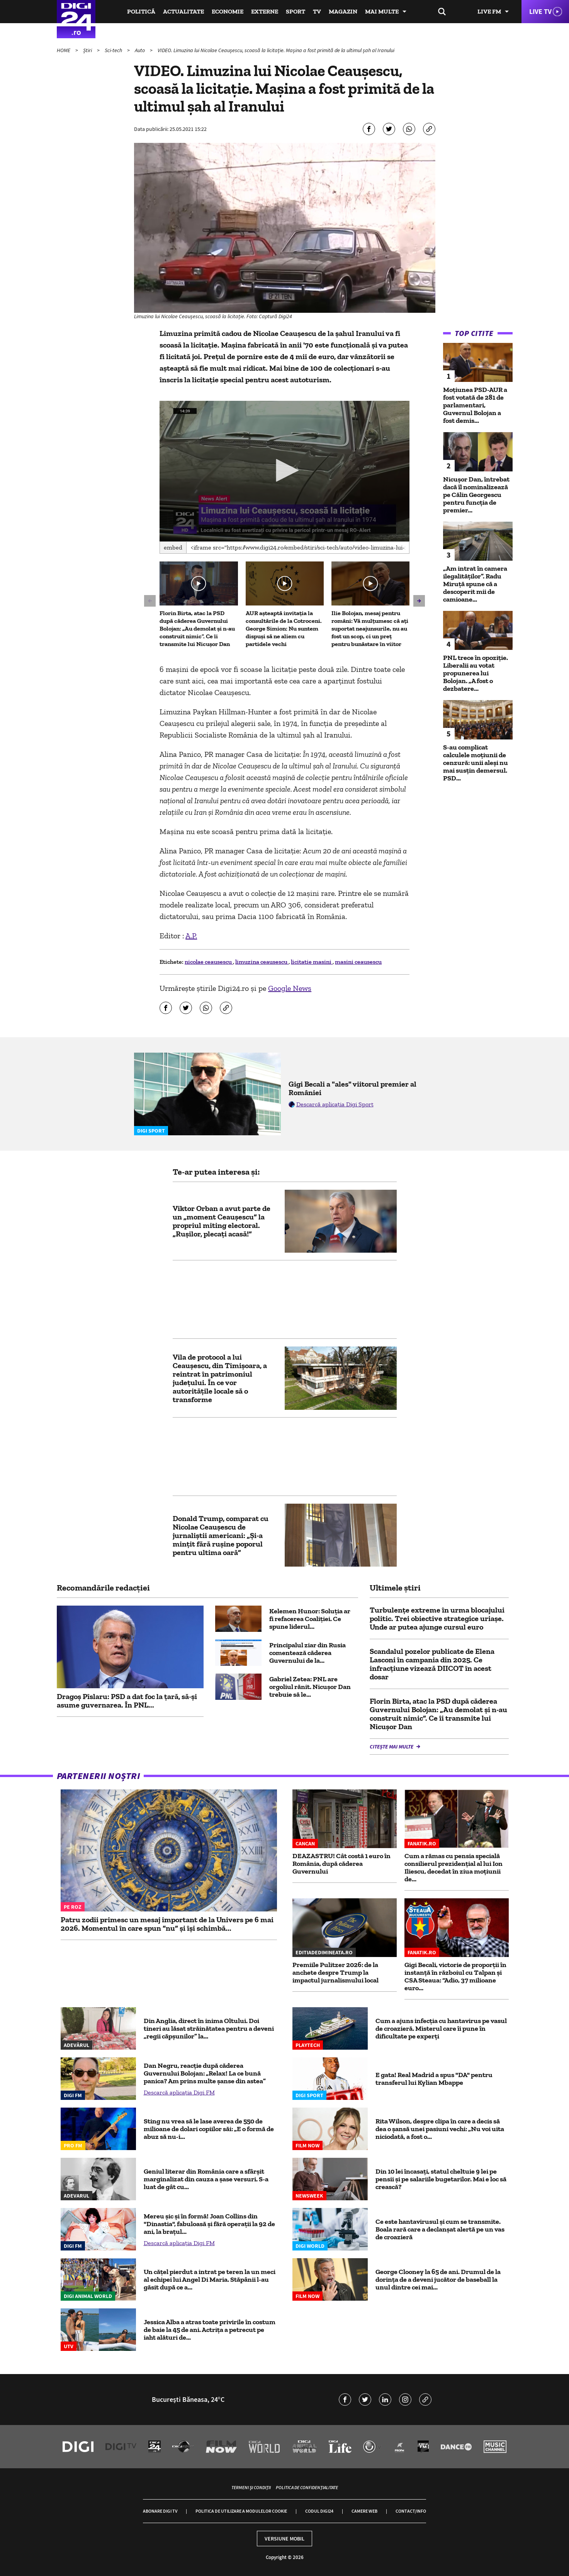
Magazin (343, 11)
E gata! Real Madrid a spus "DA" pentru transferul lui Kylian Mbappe (434, 2079)
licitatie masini (312, 961)
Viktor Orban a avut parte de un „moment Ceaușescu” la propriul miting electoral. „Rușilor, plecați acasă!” (221, 1221)
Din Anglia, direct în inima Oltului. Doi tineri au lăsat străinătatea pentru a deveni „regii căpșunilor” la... (209, 2028)
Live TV (540, 11)
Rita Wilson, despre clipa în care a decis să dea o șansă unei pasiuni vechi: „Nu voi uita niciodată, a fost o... (439, 2129)
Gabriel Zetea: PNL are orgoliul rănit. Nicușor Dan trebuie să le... (310, 1687)
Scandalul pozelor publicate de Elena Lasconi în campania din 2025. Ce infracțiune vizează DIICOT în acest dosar (432, 1664)
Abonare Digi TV (160, 2511)
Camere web (364, 2511)
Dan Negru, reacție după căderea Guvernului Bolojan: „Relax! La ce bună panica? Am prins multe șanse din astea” (205, 2073)
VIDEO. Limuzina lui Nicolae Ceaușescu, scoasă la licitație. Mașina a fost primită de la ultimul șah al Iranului (276, 50)
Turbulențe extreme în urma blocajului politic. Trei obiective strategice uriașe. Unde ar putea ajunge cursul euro (437, 1618)
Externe (264, 11)
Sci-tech (114, 50)
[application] (284, 471)
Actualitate (183, 11)
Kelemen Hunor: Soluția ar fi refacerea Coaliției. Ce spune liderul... (309, 1619)
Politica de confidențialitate (307, 2487)
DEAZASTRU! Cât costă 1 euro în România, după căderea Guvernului (341, 1864)
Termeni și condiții (251, 2487)
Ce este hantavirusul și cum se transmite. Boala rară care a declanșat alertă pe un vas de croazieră (439, 2229)
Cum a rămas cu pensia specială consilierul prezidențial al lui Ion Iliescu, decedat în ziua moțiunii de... (453, 1867)
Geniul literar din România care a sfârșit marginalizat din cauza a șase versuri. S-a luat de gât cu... (206, 2179)
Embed (173, 547)
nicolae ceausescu (209, 961)
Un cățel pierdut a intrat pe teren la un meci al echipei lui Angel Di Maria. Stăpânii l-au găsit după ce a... (209, 2279)
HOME (64, 50)
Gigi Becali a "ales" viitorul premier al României (352, 1088)
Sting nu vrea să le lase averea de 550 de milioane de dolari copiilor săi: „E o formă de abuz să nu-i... (209, 2129)
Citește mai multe (392, 1746)
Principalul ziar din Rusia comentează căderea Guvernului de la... (307, 1653)
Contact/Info (411, 2511)
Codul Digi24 (319, 2511)
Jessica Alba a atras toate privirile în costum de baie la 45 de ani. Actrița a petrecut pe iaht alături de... (209, 2330)
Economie (227, 11)
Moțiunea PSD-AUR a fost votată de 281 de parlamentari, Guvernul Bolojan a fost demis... (475, 405)
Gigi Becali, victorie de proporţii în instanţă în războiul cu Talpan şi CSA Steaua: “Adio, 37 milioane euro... (455, 1976)
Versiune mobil (284, 2538)
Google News (289, 988)
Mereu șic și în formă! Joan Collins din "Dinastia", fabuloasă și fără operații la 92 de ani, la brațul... (209, 2224)
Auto (140, 50)
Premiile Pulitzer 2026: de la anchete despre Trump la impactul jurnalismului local (335, 1972)
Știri (88, 50)
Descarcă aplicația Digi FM (179, 2092)
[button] (285, 470)
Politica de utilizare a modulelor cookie (241, 2511)
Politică (141, 11)
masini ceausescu (358, 961)
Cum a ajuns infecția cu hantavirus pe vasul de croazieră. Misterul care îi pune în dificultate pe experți (441, 2028)
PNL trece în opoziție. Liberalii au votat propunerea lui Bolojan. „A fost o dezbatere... (475, 673)
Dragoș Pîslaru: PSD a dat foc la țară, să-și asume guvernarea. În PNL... (127, 1700)
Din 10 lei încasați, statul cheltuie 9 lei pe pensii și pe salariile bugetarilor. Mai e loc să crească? (440, 2179)
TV (317, 11)
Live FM (489, 11)
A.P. (191, 935)
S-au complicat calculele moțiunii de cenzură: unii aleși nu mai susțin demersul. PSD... (475, 762)
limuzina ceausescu (262, 961)
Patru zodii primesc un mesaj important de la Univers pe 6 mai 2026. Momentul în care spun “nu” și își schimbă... (167, 1924)
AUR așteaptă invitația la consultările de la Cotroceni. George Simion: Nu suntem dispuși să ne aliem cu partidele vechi (284, 628)
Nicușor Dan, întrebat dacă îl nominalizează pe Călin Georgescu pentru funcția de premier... (476, 494)
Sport (295, 11)
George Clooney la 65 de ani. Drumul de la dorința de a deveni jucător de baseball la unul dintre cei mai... (438, 2279)
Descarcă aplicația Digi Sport (335, 1104)
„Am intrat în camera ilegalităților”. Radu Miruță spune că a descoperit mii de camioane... (475, 584)
